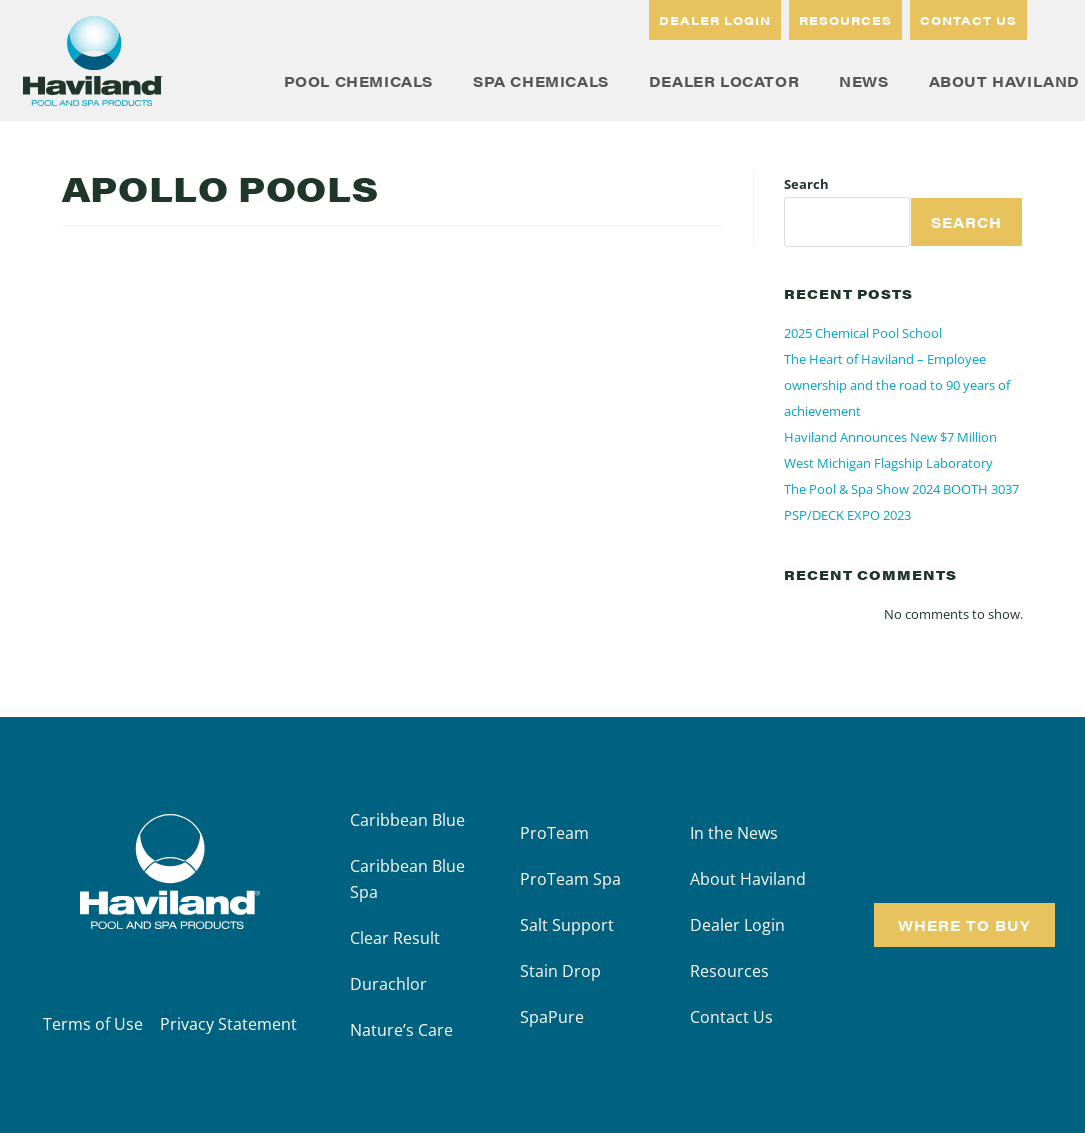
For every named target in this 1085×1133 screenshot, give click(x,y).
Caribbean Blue (407, 820)
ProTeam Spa (570, 879)
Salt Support (567, 925)
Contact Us (731, 1017)
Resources (729, 971)
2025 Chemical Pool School (863, 333)
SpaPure (552, 1017)
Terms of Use (93, 1024)
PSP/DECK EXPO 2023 (847, 515)
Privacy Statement (228, 1024)
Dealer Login (737, 925)
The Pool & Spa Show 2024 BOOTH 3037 (901, 489)
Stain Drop (560, 971)
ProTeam (554, 833)
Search (806, 184)
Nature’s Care (401, 1030)
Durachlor (388, 984)
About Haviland (748, 879)
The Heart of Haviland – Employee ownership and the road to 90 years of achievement (897, 385)
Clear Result (395, 938)
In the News (734, 833)
